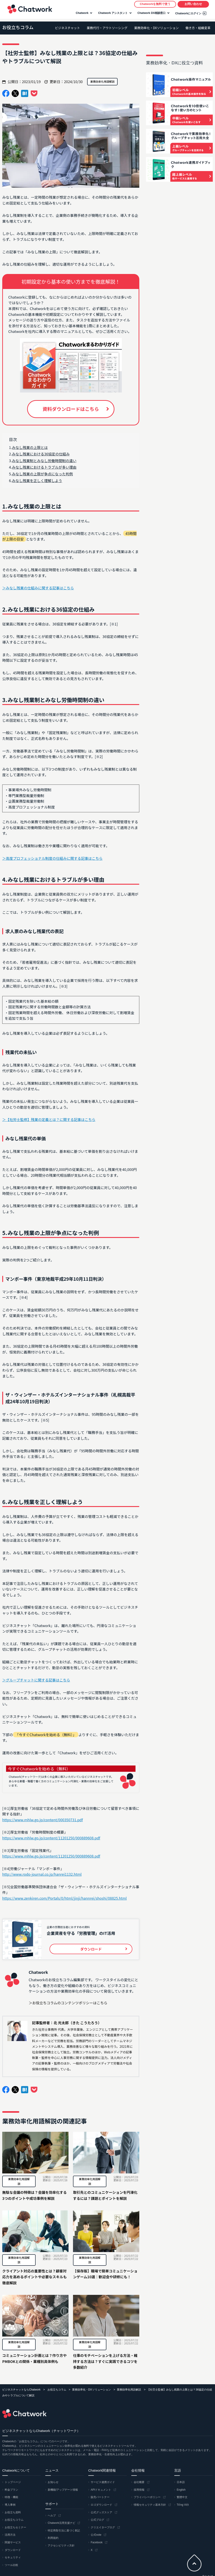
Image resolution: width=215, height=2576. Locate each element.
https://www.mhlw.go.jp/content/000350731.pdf (42, 1819)
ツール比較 (11, 2565)
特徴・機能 (11, 2497)
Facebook (97, 2542)
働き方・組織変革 (198, 28)
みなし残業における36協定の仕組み (41, 454)
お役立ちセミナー (15, 2527)
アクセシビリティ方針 (61, 2545)
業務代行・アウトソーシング (107, 28)
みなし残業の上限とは (30, 447)
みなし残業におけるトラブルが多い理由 (44, 467)
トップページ (13, 2482)
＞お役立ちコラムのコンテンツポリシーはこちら (68, 2002)
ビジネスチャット (67, 28)
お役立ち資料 (13, 2512)
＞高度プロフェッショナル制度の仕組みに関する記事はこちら (52, 858)
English (181, 2489)
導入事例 (10, 2504)
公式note (96, 2534)
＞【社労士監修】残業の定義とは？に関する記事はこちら (48, 1119)
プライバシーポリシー (147, 2497)
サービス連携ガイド (103, 2482)
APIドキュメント (101, 2489)
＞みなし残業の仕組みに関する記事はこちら (38, 588)
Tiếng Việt (183, 2504)
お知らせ (53, 2482)
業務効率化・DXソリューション (156, 28)
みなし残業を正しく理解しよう (37, 480)
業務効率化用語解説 (19, 2181)
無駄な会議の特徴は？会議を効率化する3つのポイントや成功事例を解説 (34, 2195)
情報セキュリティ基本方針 (150, 2504)
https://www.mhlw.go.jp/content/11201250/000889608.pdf (51, 1838)
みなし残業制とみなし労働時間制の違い (44, 460)
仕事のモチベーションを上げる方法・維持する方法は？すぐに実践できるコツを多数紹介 (105, 2361)
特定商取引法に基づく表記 (64, 2530)
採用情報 (139, 2489)
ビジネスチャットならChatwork (21, 2389)
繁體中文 (182, 2497)
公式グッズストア (101, 2512)
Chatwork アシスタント (112, 14)
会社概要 (139, 2482)
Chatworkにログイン (187, 14)
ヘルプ (52, 2515)
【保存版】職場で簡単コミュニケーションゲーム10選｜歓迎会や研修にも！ (105, 2274)
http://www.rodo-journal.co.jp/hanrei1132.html (42, 1874)
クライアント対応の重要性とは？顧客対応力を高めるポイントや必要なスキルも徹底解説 (34, 2276)
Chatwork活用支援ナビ (61, 2522)
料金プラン (11, 2489)
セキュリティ (13, 2557)
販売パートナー (100, 2497)
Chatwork (29, 10)
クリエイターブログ (103, 2527)
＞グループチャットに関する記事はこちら (36, 1680)
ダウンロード (13, 2550)
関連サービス (13, 2542)
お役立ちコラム (17, 27)
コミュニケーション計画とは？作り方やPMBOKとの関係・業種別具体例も (34, 2358)
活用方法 (10, 2534)
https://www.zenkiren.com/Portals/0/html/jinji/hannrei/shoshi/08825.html (64, 1898)
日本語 (181, 2482)
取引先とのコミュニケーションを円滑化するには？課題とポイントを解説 (105, 2195)
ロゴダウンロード (101, 2504)
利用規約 (53, 2537)
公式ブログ (97, 2519)
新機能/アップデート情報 (63, 2489)
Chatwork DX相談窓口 (151, 14)
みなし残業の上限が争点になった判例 (42, 473)
